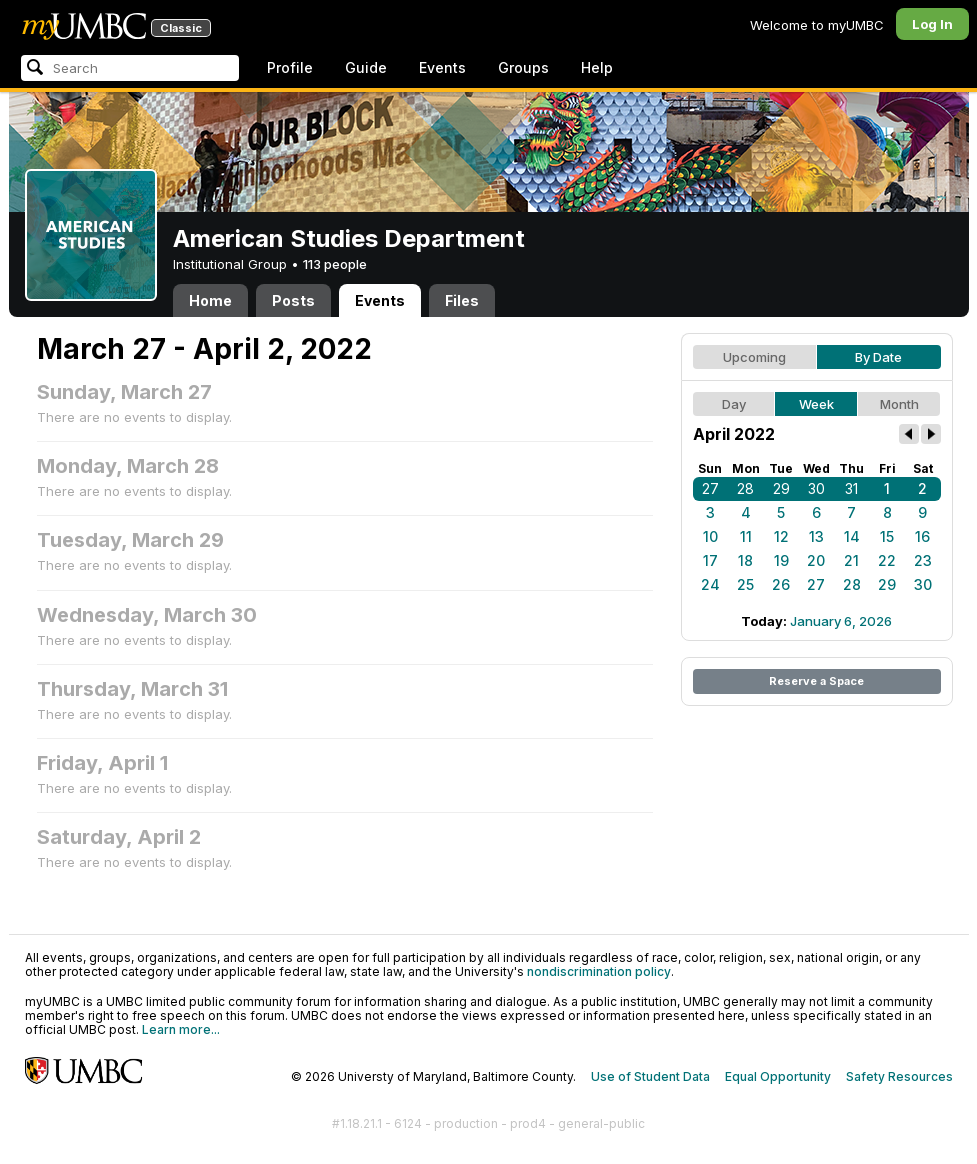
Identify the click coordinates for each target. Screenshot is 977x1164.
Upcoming (754, 357)
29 (781, 488)
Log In (932, 24)
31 (851, 488)
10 (710, 536)
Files (462, 300)
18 (745, 560)
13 (816, 536)
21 (851, 560)
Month (899, 404)
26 (781, 584)
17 (710, 560)
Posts (293, 300)
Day (734, 404)
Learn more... (181, 1029)
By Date (878, 357)
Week (816, 404)
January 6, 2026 (841, 621)
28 (745, 488)
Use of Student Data (650, 1076)
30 (816, 488)
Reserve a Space (816, 681)
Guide (366, 67)
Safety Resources (899, 1076)
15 (887, 536)
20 (816, 560)
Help (597, 67)
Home (210, 300)
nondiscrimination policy (599, 971)
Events (442, 67)
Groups (523, 67)
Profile (290, 67)
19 (781, 560)
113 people (335, 264)
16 (922, 536)
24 (710, 584)
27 (710, 488)
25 (745, 584)
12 (781, 536)
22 (887, 560)
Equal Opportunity (778, 1076)
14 (852, 536)
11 (746, 536)
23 (923, 560)
